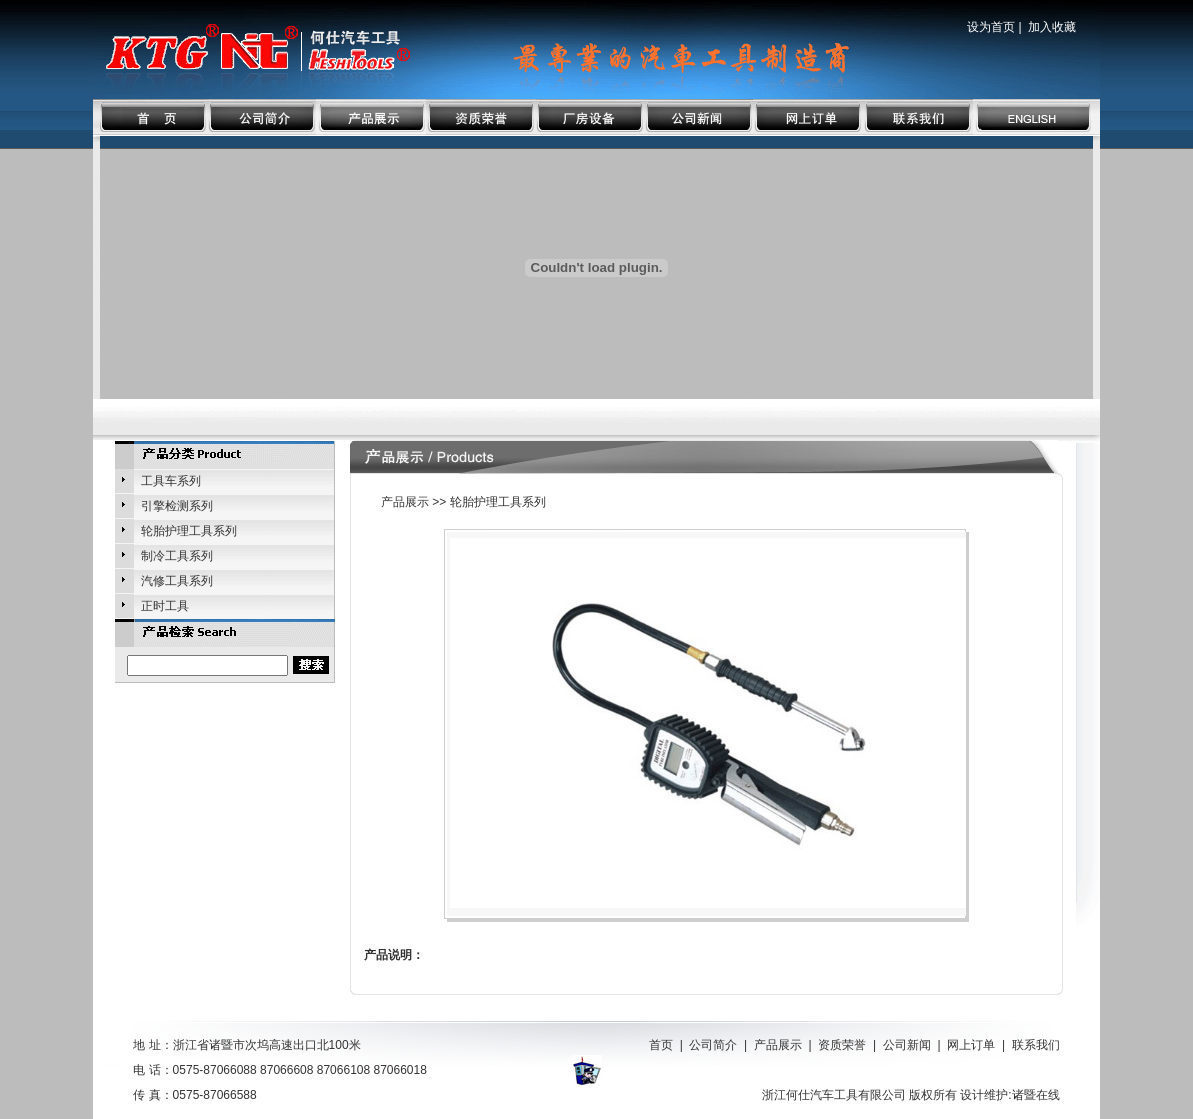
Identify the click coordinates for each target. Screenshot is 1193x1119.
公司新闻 (907, 1045)
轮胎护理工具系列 (189, 531)
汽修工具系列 (177, 581)
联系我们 (1036, 1045)
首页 (661, 1045)
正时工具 (165, 606)
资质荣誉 (842, 1045)
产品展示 (778, 1045)
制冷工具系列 (177, 556)
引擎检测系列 (177, 506)
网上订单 (971, 1045)
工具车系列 (171, 481)
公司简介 (713, 1045)
